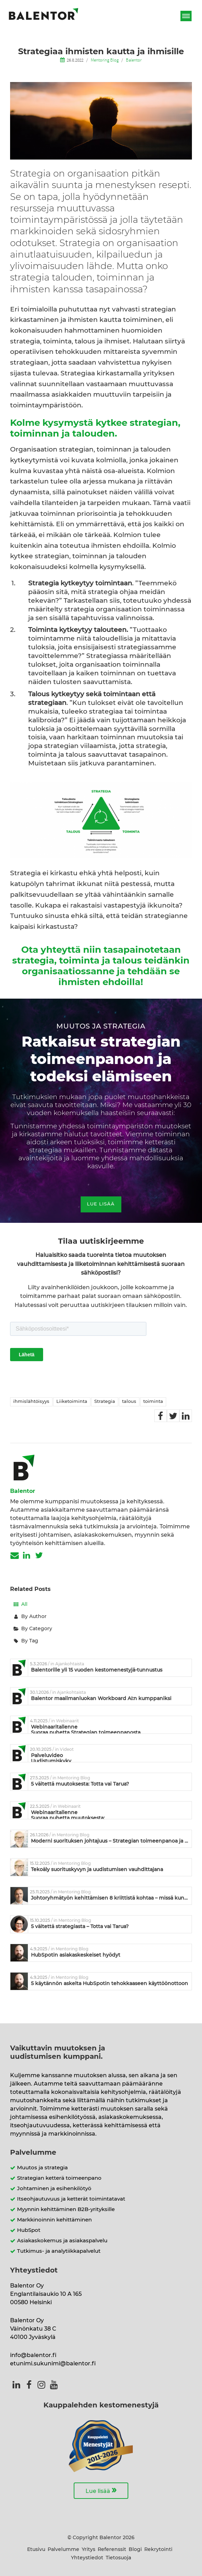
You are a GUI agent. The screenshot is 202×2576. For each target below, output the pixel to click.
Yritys (88, 2549)
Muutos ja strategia (42, 2167)
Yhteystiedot (87, 2557)
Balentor (134, 60)
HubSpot (28, 2230)
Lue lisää (101, 2490)
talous (129, 1401)
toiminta (153, 1401)
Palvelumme (63, 2549)
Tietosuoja (118, 2557)
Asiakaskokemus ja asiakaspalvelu (62, 2240)
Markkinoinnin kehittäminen (54, 2219)
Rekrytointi (158, 2549)
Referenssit (112, 2549)
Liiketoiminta (71, 1401)
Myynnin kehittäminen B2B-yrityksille (66, 2209)
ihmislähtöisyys (31, 1401)
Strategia (104, 1401)
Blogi (135, 2549)
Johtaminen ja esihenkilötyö (54, 2188)
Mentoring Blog (105, 60)
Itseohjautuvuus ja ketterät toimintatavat (71, 2199)
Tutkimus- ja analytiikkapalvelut (58, 2251)
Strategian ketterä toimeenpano (59, 2178)
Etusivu (36, 2549)
